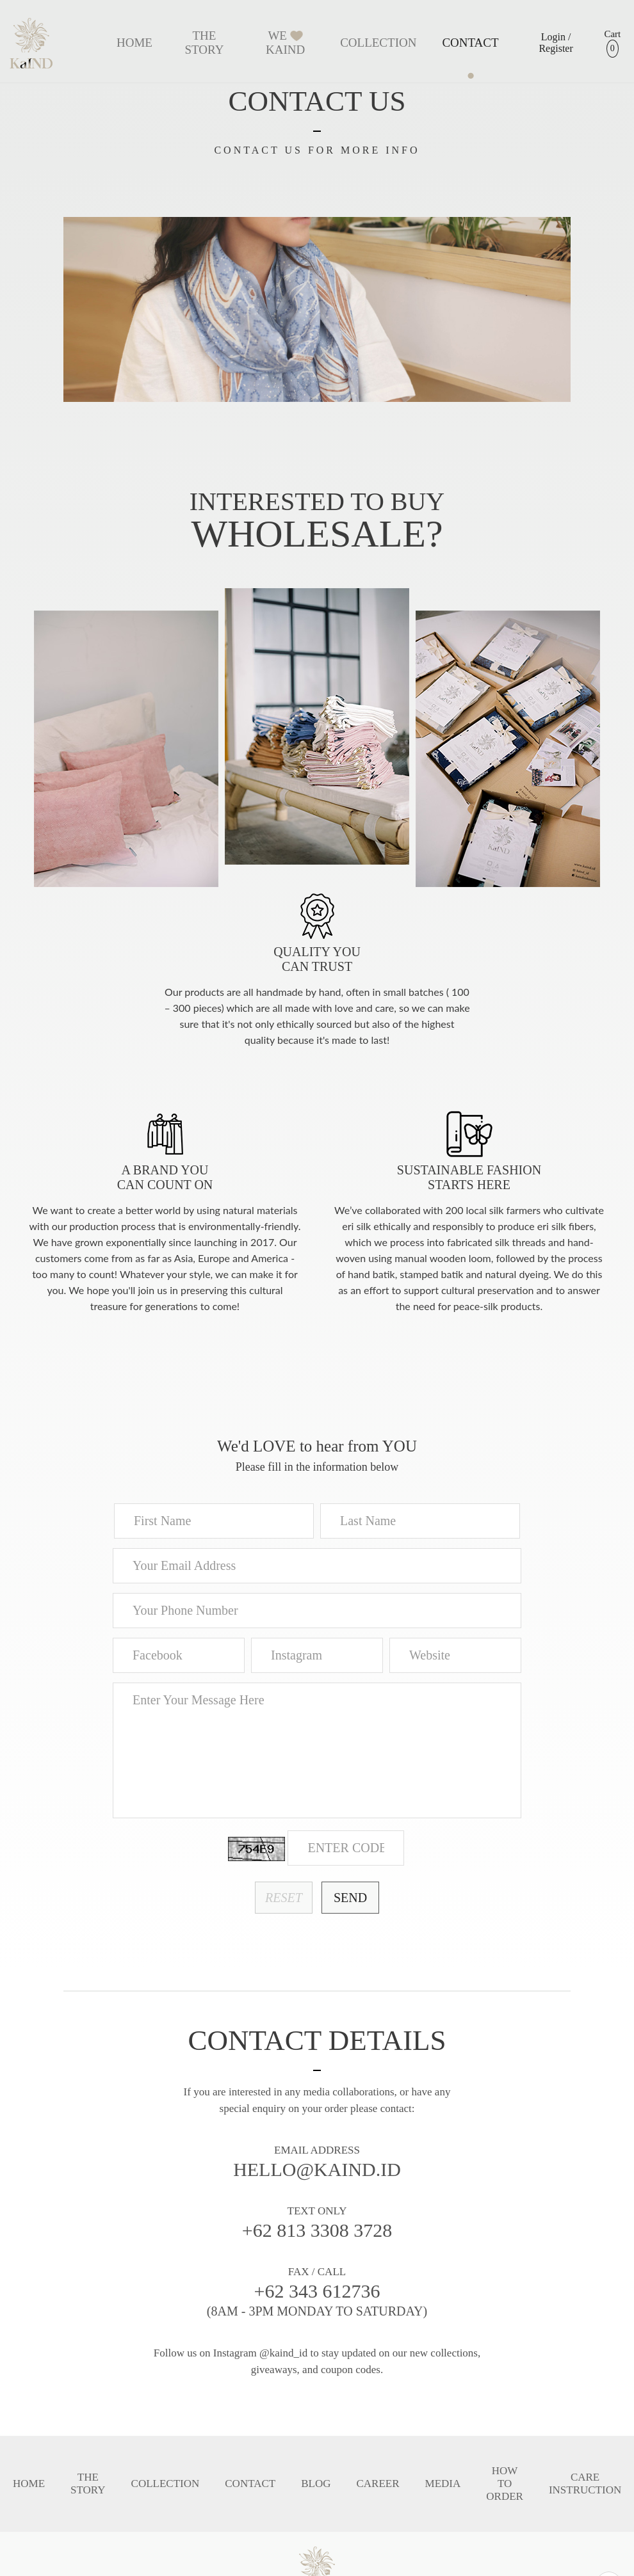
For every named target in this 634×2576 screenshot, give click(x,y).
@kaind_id (283, 2353)
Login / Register (556, 42)
